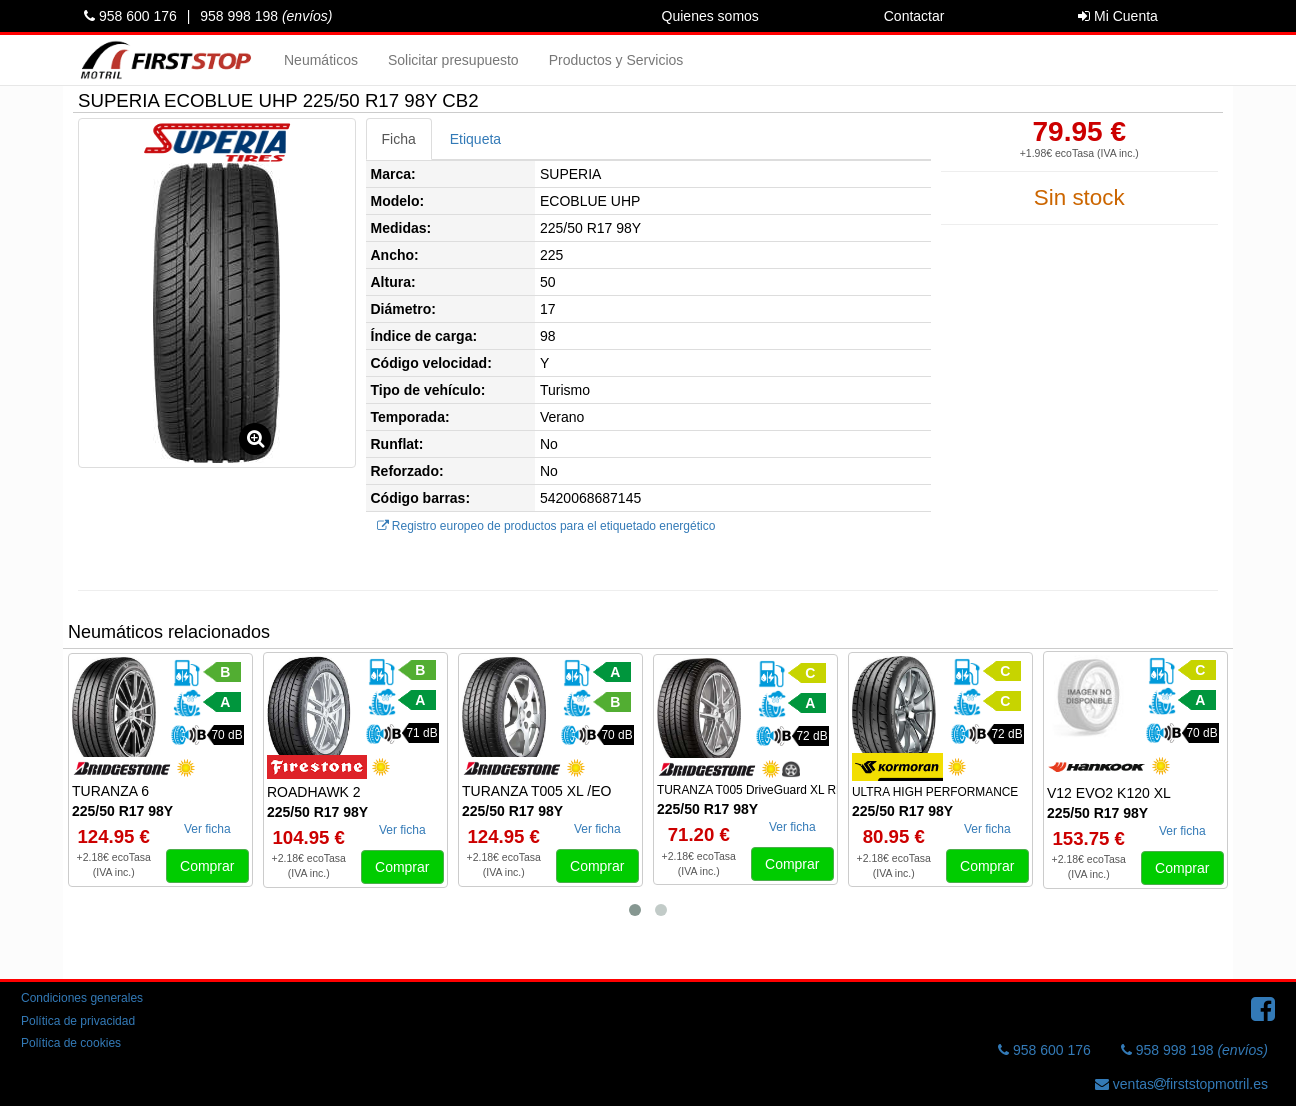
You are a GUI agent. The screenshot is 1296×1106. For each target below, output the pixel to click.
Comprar (207, 866)
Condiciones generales (82, 998)
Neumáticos (321, 60)
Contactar (914, 16)
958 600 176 (130, 16)
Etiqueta (475, 139)
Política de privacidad (78, 1021)
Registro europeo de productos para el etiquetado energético (546, 526)
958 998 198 (266, 16)
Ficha (399, 139)
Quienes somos (710, 16)
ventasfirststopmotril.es (1181, 1084)
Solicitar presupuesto (453, 60)
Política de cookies (71, 1043)
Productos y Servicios (616, 60)
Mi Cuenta (1118, 16)
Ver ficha (207, 829)
